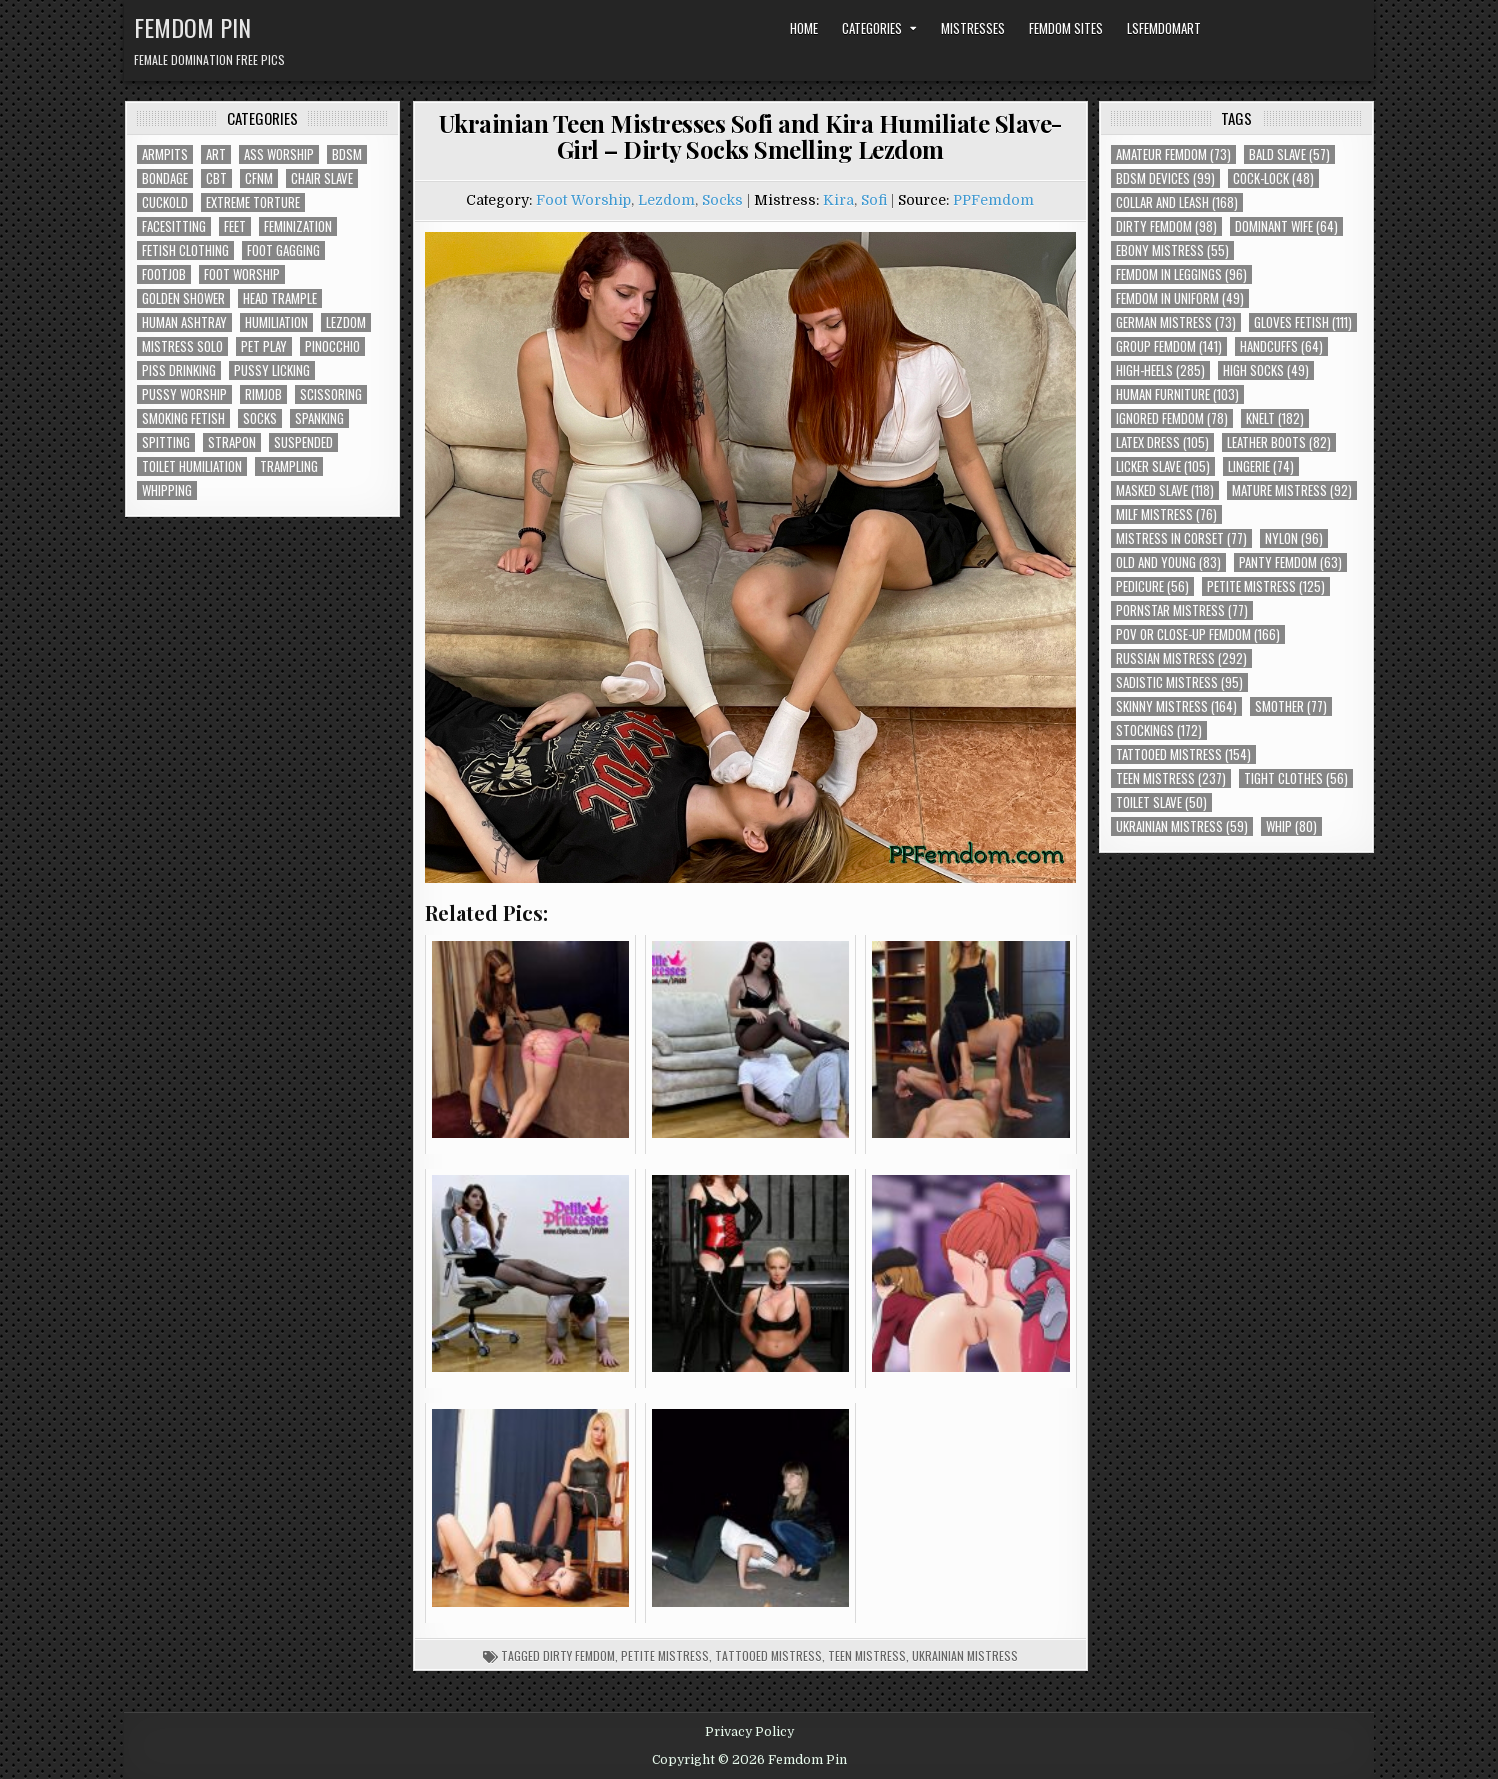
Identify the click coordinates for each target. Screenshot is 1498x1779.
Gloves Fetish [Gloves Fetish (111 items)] (1303, 322)
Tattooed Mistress (768, 1655)
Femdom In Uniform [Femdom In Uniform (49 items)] (1180, 298)
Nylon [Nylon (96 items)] (1294, 538)
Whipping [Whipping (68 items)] (167, 490)
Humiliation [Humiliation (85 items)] (276, 322)
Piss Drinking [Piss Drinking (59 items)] (179, 370)
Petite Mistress (665, 1655)
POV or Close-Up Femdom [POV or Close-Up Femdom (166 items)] (1198, 634)
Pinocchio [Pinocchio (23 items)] (332, 346)
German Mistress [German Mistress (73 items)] (1176, 322)
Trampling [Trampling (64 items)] (289, 466)
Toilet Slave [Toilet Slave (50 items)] (1161, 802)
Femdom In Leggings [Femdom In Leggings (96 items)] (1181, 274)
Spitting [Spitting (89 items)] (166, 442)
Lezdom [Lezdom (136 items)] (346, 322)
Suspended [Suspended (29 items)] (303, 442)
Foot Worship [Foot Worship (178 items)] (242, 274)
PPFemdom (993, 200)
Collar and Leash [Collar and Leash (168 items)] (1177, 202)
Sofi (874, 200)
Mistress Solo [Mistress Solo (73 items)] (182, 346)
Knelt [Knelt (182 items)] (1275, 418)
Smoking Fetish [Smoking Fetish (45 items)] (183, 418)
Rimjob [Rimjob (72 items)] (263, 394)
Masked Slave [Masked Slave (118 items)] (1165, 490)
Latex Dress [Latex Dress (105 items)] (1162, 442)
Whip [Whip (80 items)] (1291, 826)
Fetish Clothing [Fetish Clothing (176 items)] (185, 250)
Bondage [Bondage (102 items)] (165, 178)
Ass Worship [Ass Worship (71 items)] (279, 154)
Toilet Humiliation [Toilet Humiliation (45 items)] (192, 466)
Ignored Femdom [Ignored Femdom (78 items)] (1172, 418)
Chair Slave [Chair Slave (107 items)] (322, 178)
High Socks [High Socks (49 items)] (1266, 370)
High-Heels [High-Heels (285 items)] (1160, 370)
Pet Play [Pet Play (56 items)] (264, 346)
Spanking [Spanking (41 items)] (319, 418)
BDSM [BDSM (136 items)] (347, 154)
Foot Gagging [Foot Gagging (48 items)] (283, 250)
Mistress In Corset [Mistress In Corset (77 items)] (1181, 538)
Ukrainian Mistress (965, 1655)
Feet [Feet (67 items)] (235, 226)
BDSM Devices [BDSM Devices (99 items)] (1165, 178)
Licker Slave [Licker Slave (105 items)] (1163, 466)
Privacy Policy (749, 1732)
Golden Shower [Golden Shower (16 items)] (183, 298)
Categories (872, 28)
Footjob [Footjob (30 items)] (164, 274)
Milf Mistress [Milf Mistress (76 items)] (1166, 514)
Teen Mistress (867, 1655)
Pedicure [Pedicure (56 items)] (1152, 586)
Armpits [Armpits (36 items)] (165, 154)
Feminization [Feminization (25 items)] (298, 226)
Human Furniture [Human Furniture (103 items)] (1177, 394)
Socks (722, 200)
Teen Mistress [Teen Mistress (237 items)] (1171, 778)
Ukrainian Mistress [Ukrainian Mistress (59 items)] (1182, 826)
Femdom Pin (192, 27)
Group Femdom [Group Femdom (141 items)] (1169, 346)
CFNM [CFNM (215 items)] (259, 178)
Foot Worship (583, 200)
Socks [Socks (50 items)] (260, 418)
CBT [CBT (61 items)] (216, 178)
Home (804, 28)
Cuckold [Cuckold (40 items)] (165, 202)
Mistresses (973, 28)
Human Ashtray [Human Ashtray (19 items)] (184, 322)
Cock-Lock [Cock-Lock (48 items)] (1273, 178)
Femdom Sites (1066, 28)
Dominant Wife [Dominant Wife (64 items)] (1286, 226)
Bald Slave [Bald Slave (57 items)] (1289, 154)
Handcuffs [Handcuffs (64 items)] (1281, 346)
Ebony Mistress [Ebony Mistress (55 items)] (1172, 250)
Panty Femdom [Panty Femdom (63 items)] (1290, 562)
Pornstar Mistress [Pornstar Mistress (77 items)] (1182, 610)
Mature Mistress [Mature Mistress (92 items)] (1292, 490)
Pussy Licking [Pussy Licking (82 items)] (272, 370)
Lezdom (666, 200)
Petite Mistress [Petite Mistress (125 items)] (1266, 586)
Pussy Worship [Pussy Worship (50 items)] (184, 394)
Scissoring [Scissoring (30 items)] (331, 394)
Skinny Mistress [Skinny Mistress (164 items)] (1176, 706)
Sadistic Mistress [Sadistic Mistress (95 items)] (1179, 682)
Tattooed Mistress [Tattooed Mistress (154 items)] (1183, 754)
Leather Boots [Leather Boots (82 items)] (1279, 442)
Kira (838, 200)
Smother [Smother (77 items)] (1291, 706)
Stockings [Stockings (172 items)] (1159, 730)
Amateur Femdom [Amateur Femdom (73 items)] (1173, 154)
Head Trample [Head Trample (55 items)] (280, 298)
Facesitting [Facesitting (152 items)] (174, 226)
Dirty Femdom (579, 1655)
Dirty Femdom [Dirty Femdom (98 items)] (1166, 226)
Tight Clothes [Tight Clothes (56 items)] (1296, 778)
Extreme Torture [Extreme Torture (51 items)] (253, 202)
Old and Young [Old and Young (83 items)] (1168, 562)
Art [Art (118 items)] (216, 154)
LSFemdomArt (1164, 28)
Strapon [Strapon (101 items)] (232, 442)
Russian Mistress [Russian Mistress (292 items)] (1181, 658)
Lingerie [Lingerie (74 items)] (1261, 466)
